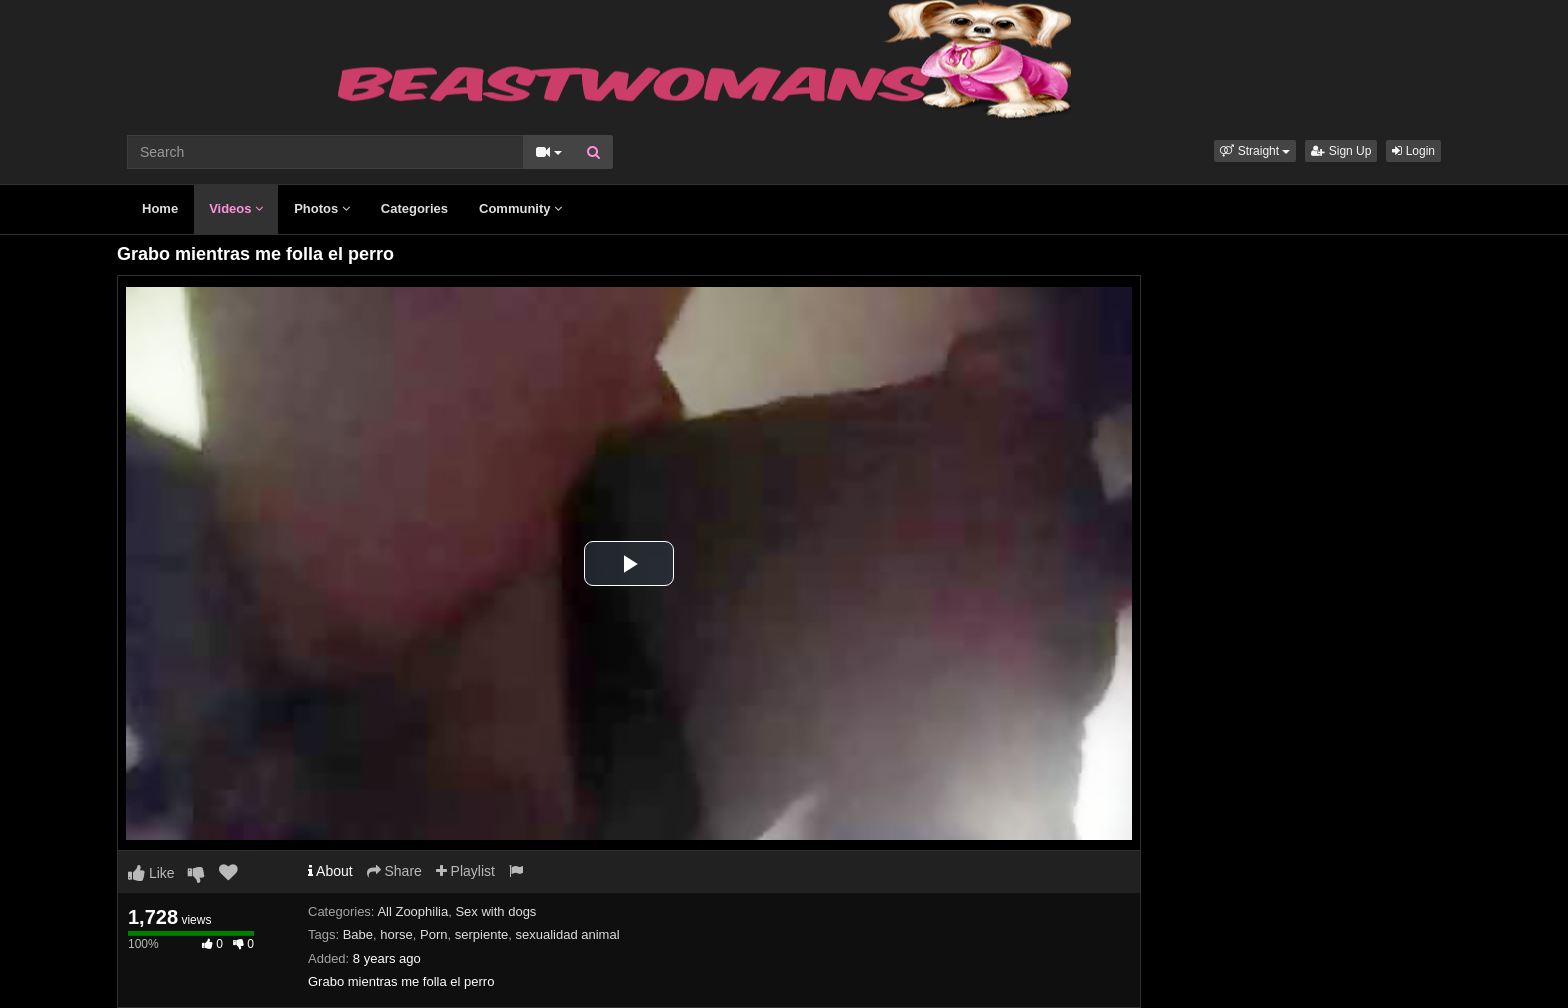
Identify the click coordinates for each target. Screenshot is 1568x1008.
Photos (322, 208)
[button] (1255, 151)
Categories (414, 208)
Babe (358, 934)
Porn (433, 934)
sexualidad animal (567, 934)
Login (1413, 151)
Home (160, 208)
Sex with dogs (495, 911)
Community (520, 208)
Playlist (465, 871)
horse (396, 934)
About (330, 871)
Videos (236, 208)
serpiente (481, 934)
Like (151, 873)
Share (394, 871)
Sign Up (1341, 151)
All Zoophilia (412, 911)
